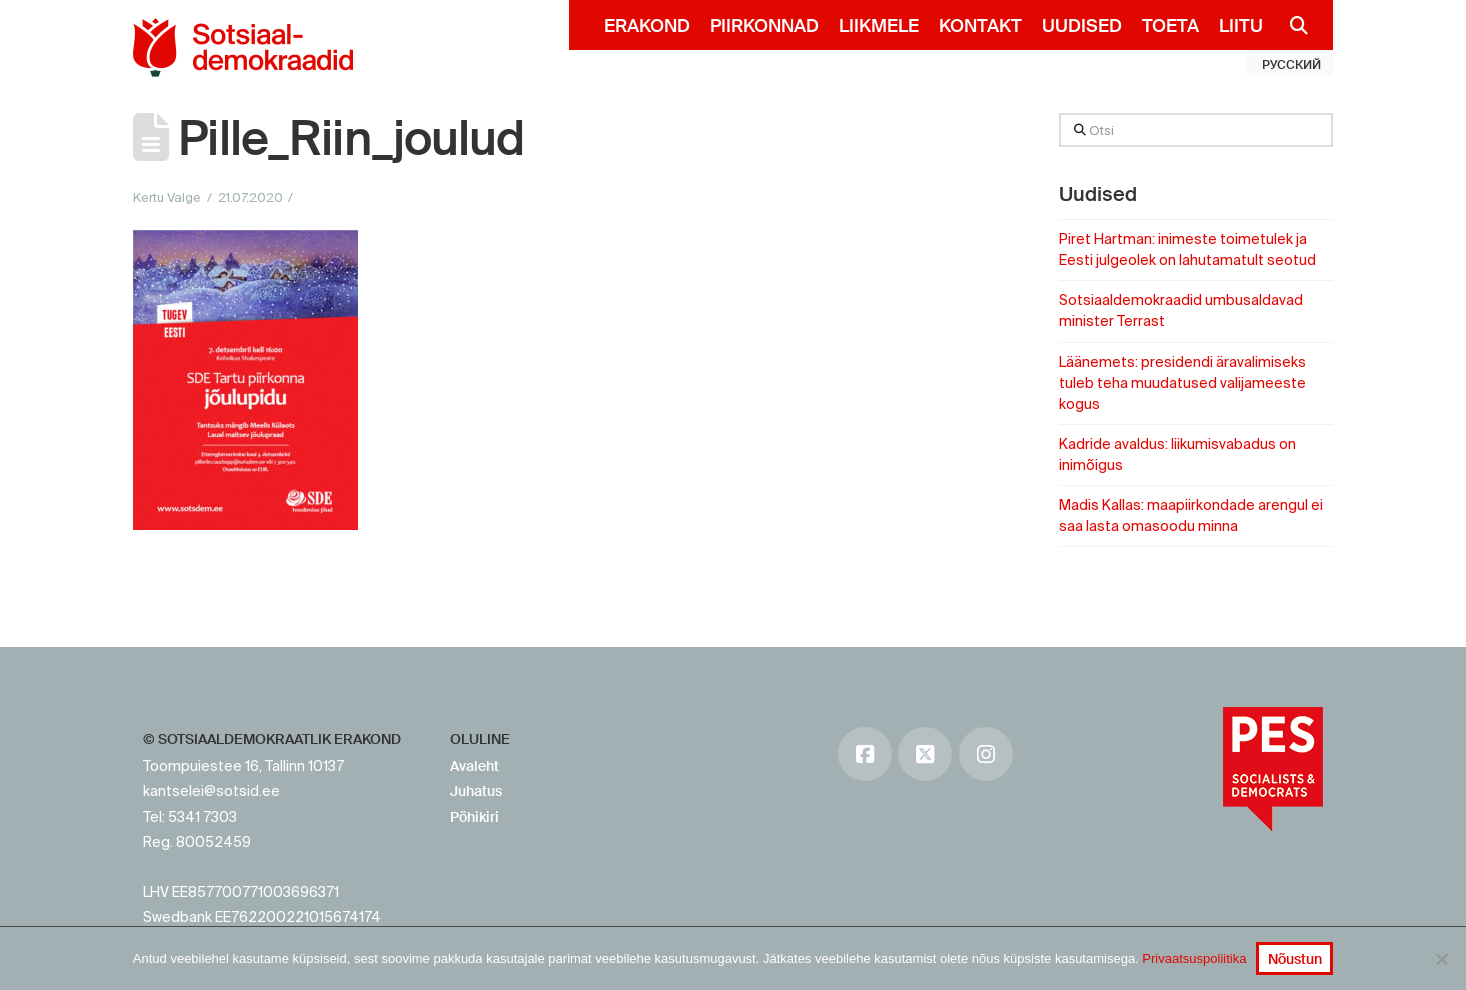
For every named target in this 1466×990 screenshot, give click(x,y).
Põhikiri (474, 817)
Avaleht (474, 766)
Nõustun (1295, 959)
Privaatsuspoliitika (1194, 958)
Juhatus (476, 791)
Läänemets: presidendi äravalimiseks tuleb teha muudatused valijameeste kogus (1182, 383)
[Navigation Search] (1290, 25)
